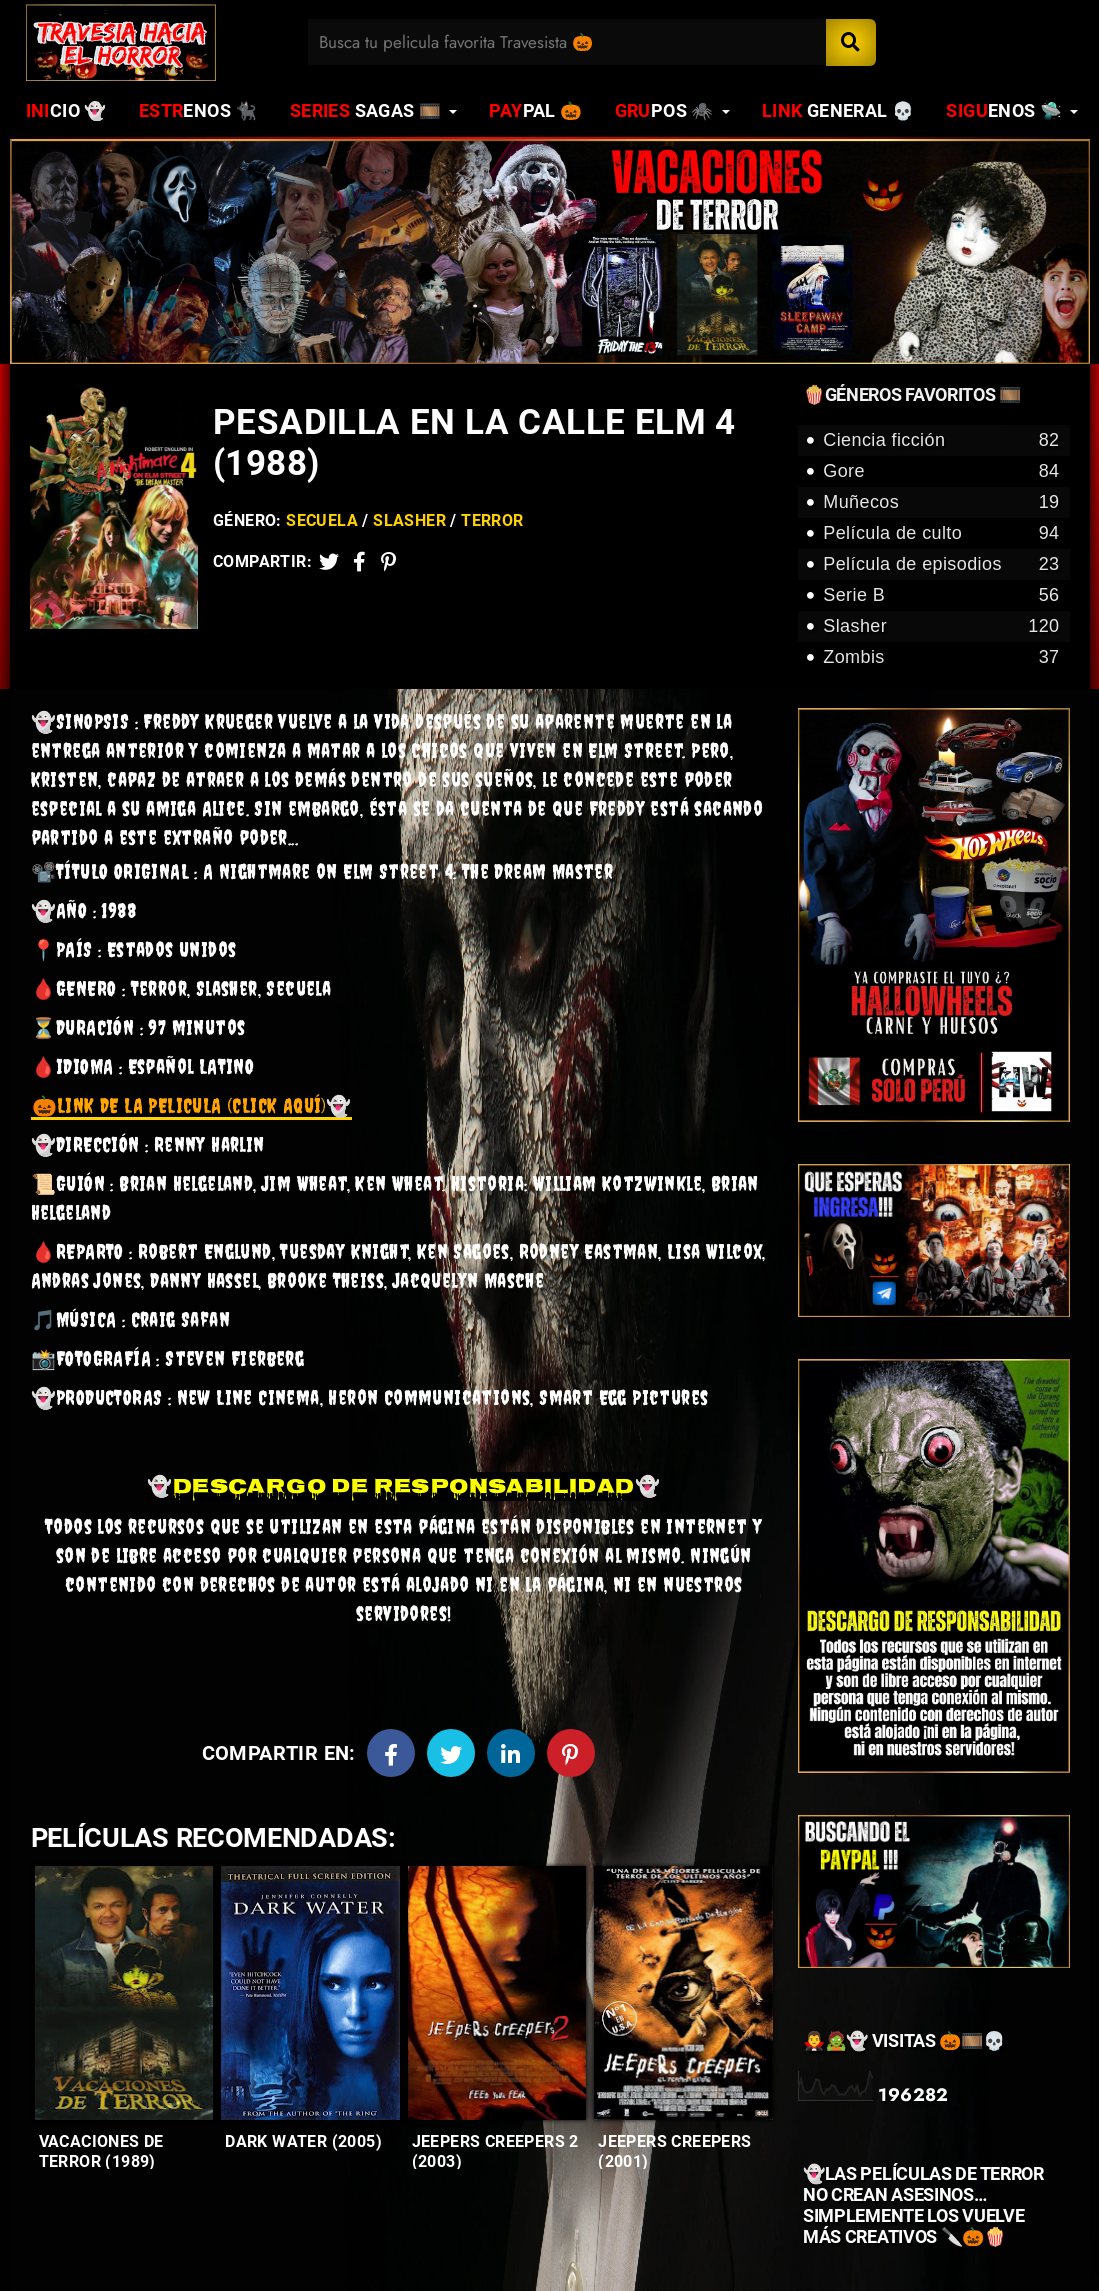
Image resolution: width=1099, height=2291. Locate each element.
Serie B (941, 595)
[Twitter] (329, 561)
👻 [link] (191, 1109)
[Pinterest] (388, 561)
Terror (492, 520)
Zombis (941, 657)
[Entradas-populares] (123, 1997)
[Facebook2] (359, 561)
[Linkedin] (511, 1757)
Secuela (322, 520)
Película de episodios (941, 564)
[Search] (851, 42)
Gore (941, 471)
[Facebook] (391, 1757)
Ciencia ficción (941, 440)
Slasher (409, 520)
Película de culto (941, 533)
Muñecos (941, 502)
